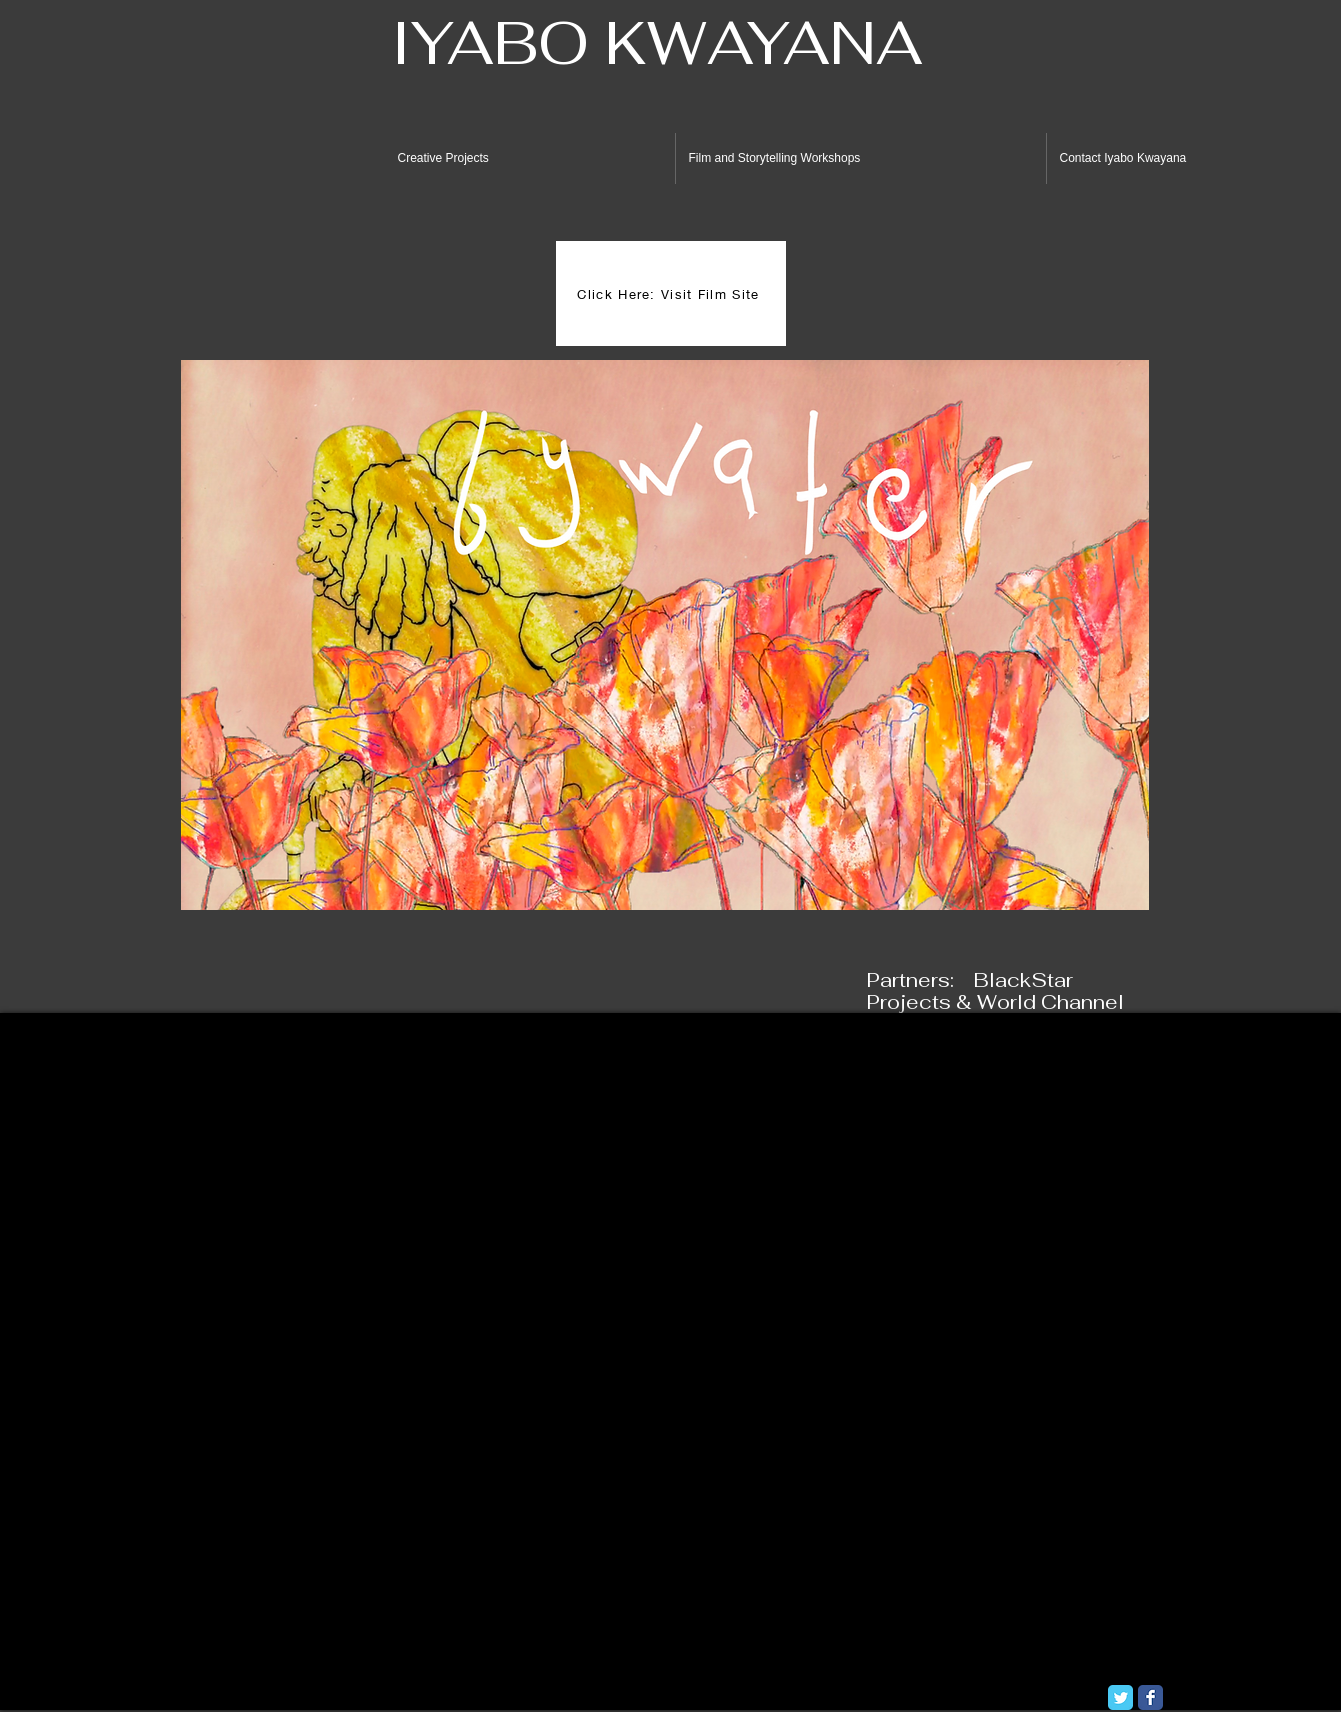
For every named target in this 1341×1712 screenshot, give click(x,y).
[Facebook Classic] (1150, 1697)
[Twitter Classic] (1120, 1697)
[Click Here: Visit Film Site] (671, 293)
